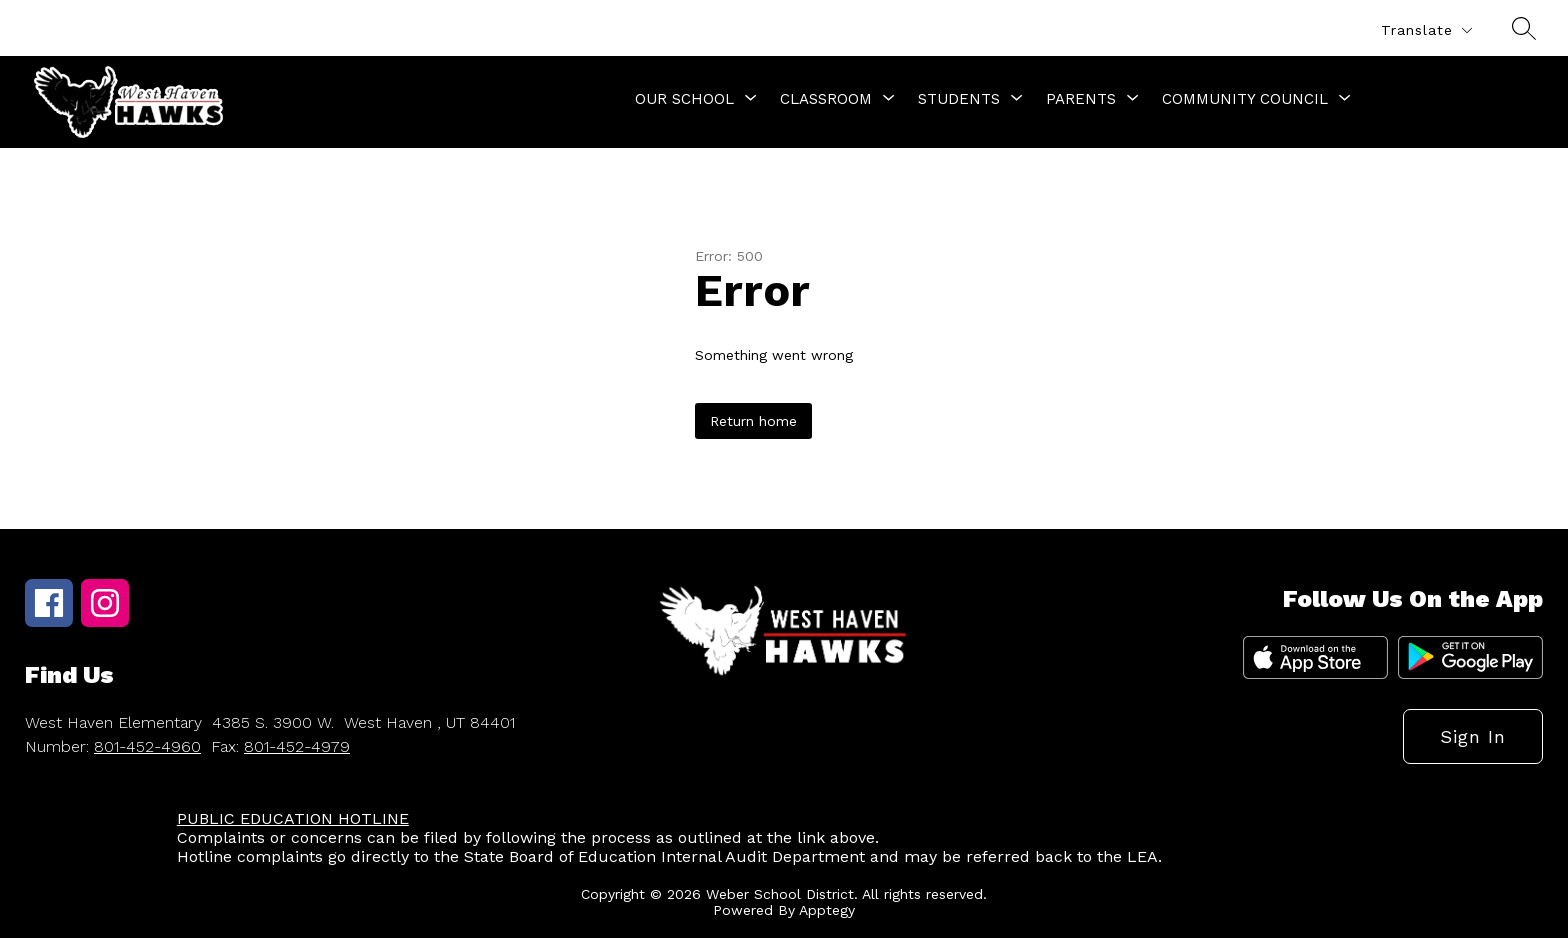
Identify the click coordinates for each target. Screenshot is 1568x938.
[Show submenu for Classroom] (826, 99)
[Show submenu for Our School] (684, 99)
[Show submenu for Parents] (1081, 99)
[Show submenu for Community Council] (1245, 99)
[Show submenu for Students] (959, 99)
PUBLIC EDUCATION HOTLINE (293, 818)
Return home (753, 421)
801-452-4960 (147, 746)
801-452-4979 (297, 746)
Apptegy (827, 910)
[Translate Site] (1426, 30)
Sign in (1473, 736)
